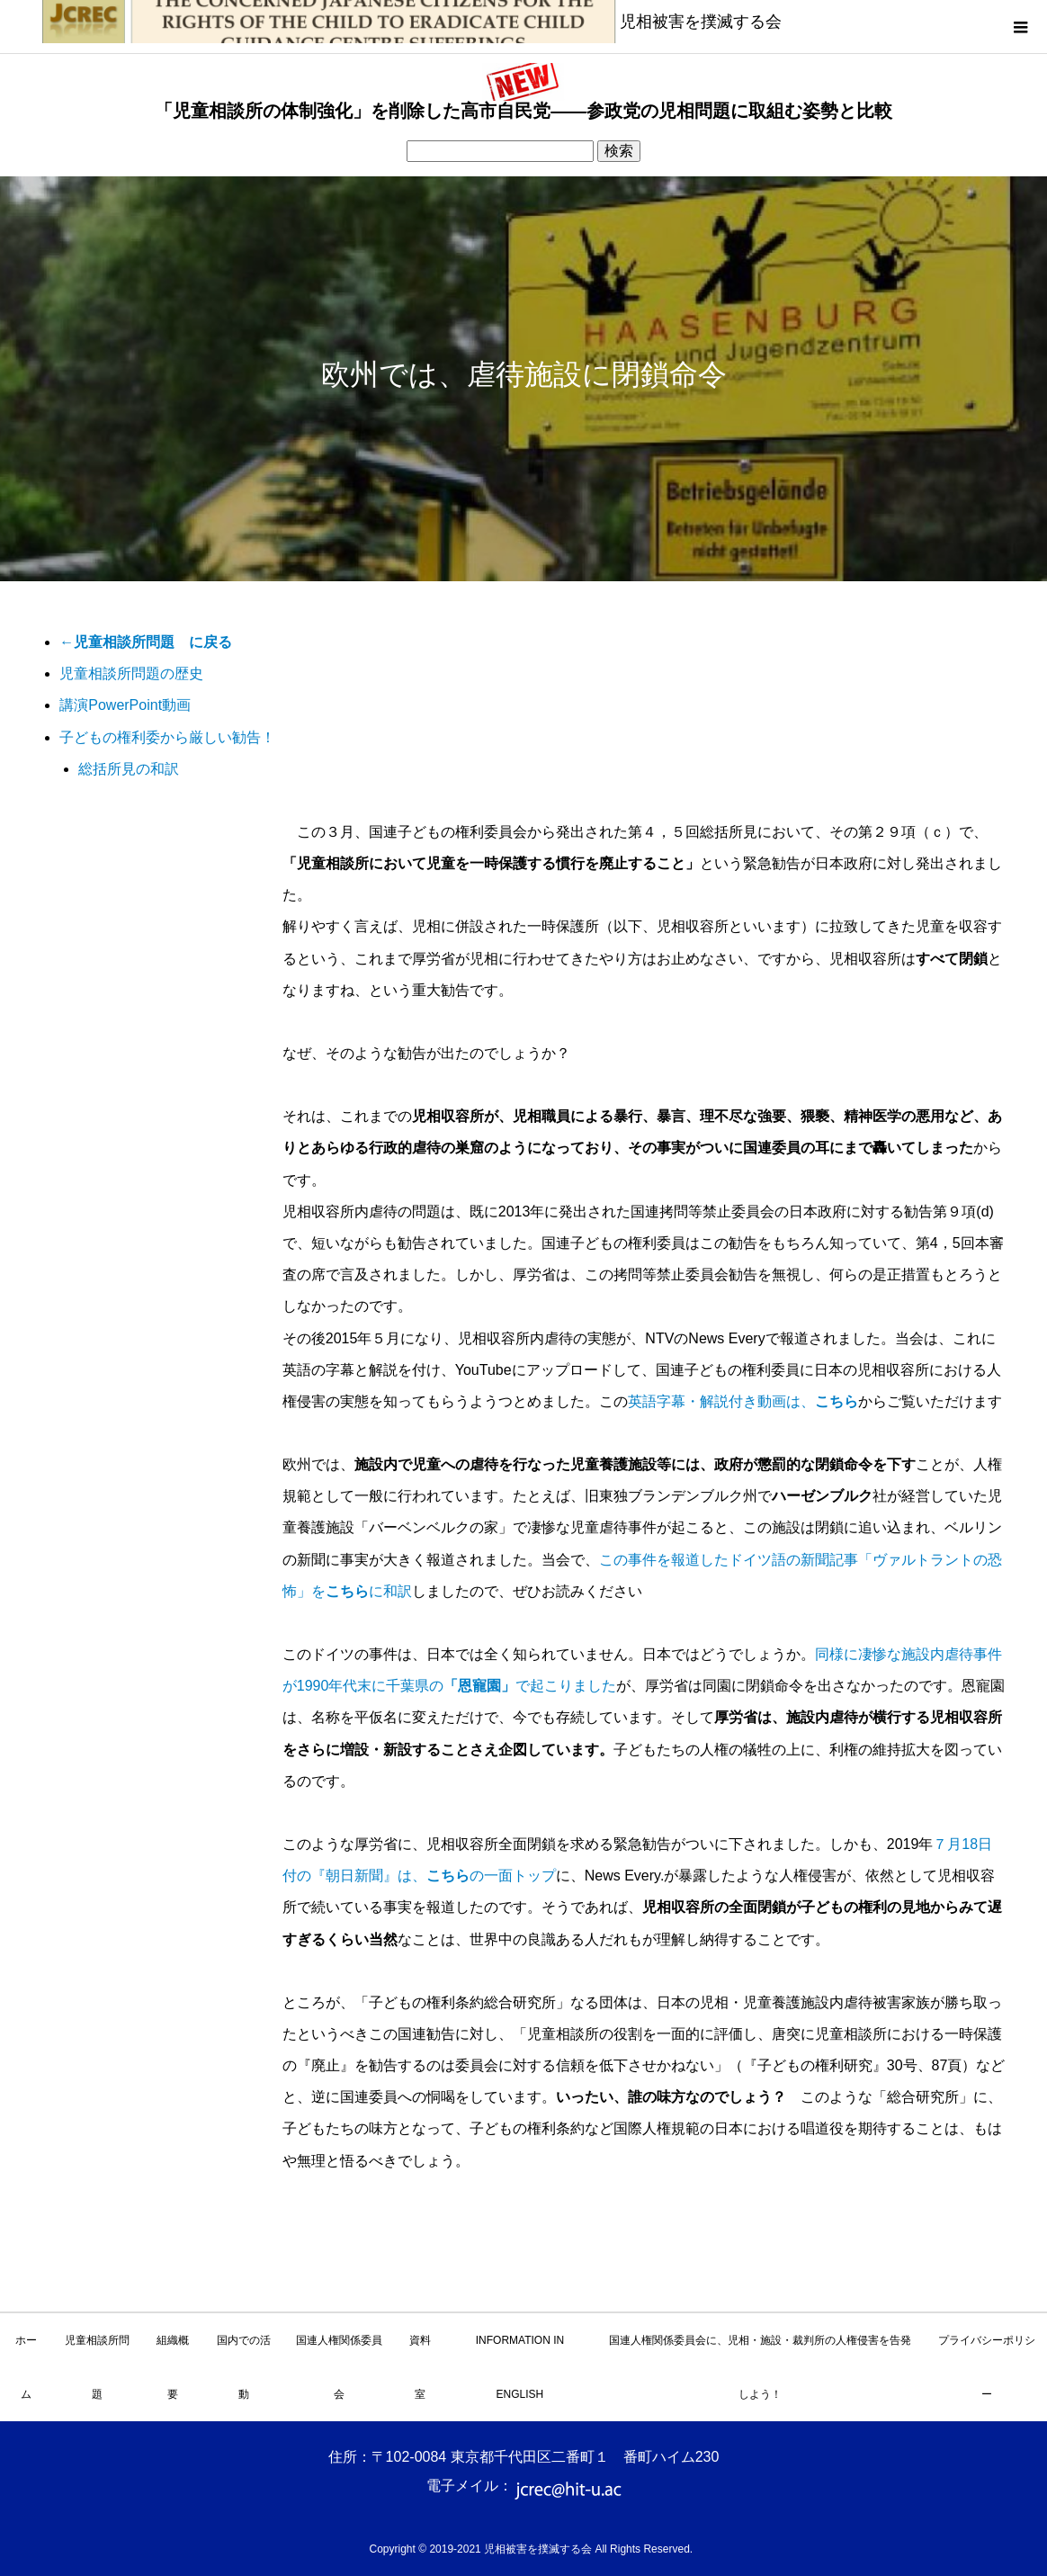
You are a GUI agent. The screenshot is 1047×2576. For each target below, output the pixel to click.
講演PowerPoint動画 (125, 705)
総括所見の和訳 (128, 768)
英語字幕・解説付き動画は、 (743, 1401)
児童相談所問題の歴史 (131, 673)
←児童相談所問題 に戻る (145, 642)
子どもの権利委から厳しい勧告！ (167, 737)
